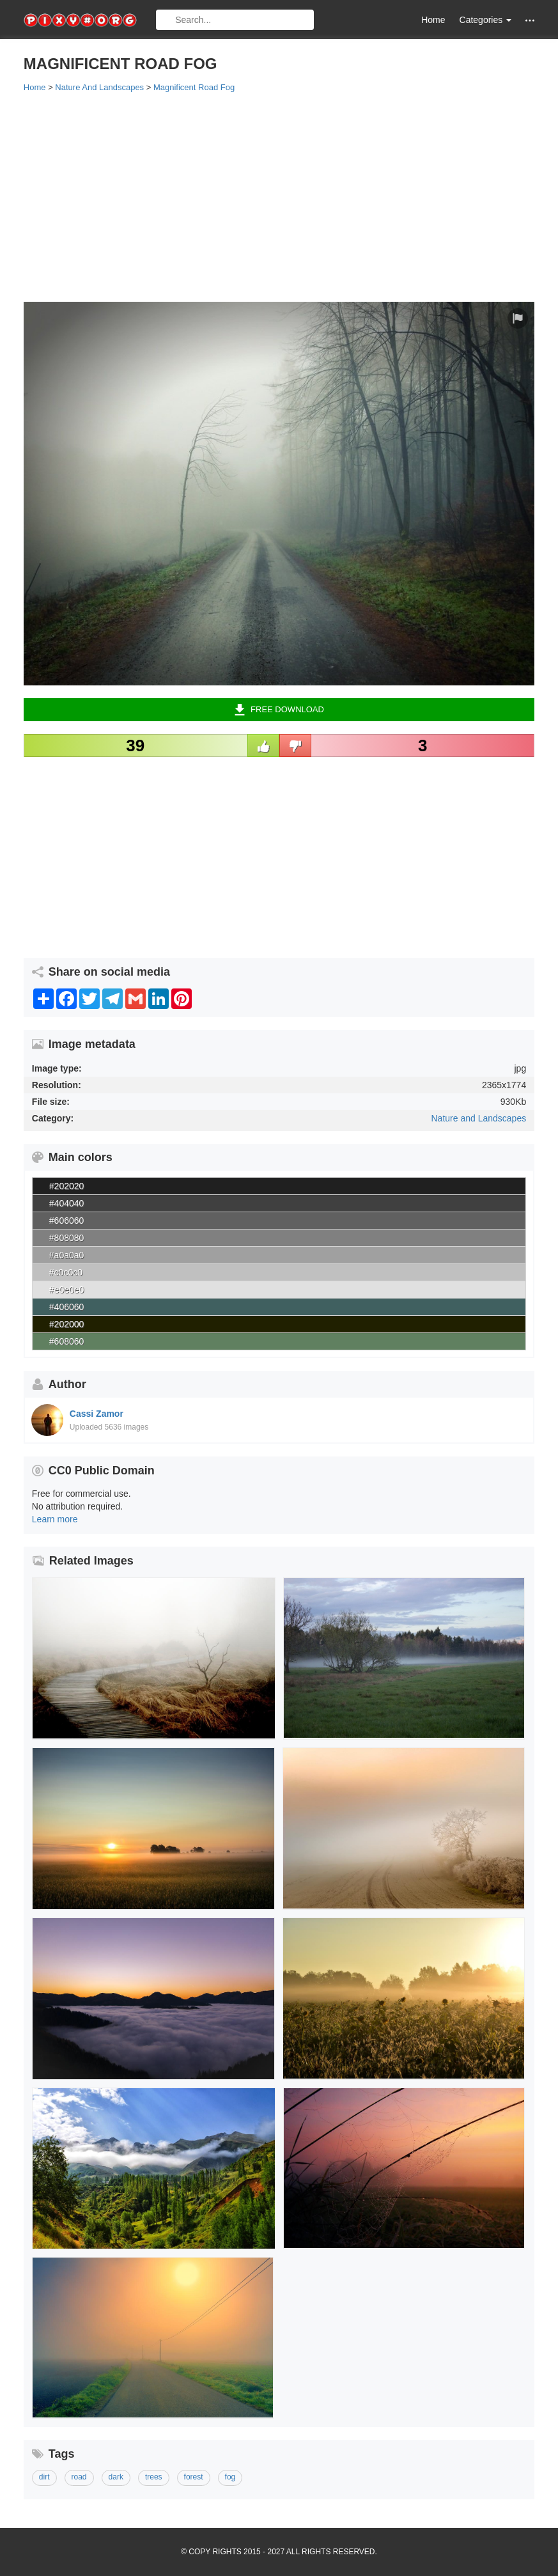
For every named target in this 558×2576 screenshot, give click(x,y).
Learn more (55, 1519)
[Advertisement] (279, 196)
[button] (530, 20)
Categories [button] (486, 20)
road (79, 2476)
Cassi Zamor (96, 1414)
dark (116, 2476)
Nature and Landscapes (479, 1118)
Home (433, 20)
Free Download (279, 709)
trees (153, 2476)
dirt (44, 2476)
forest (193, 2476)
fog (230, 2476)
